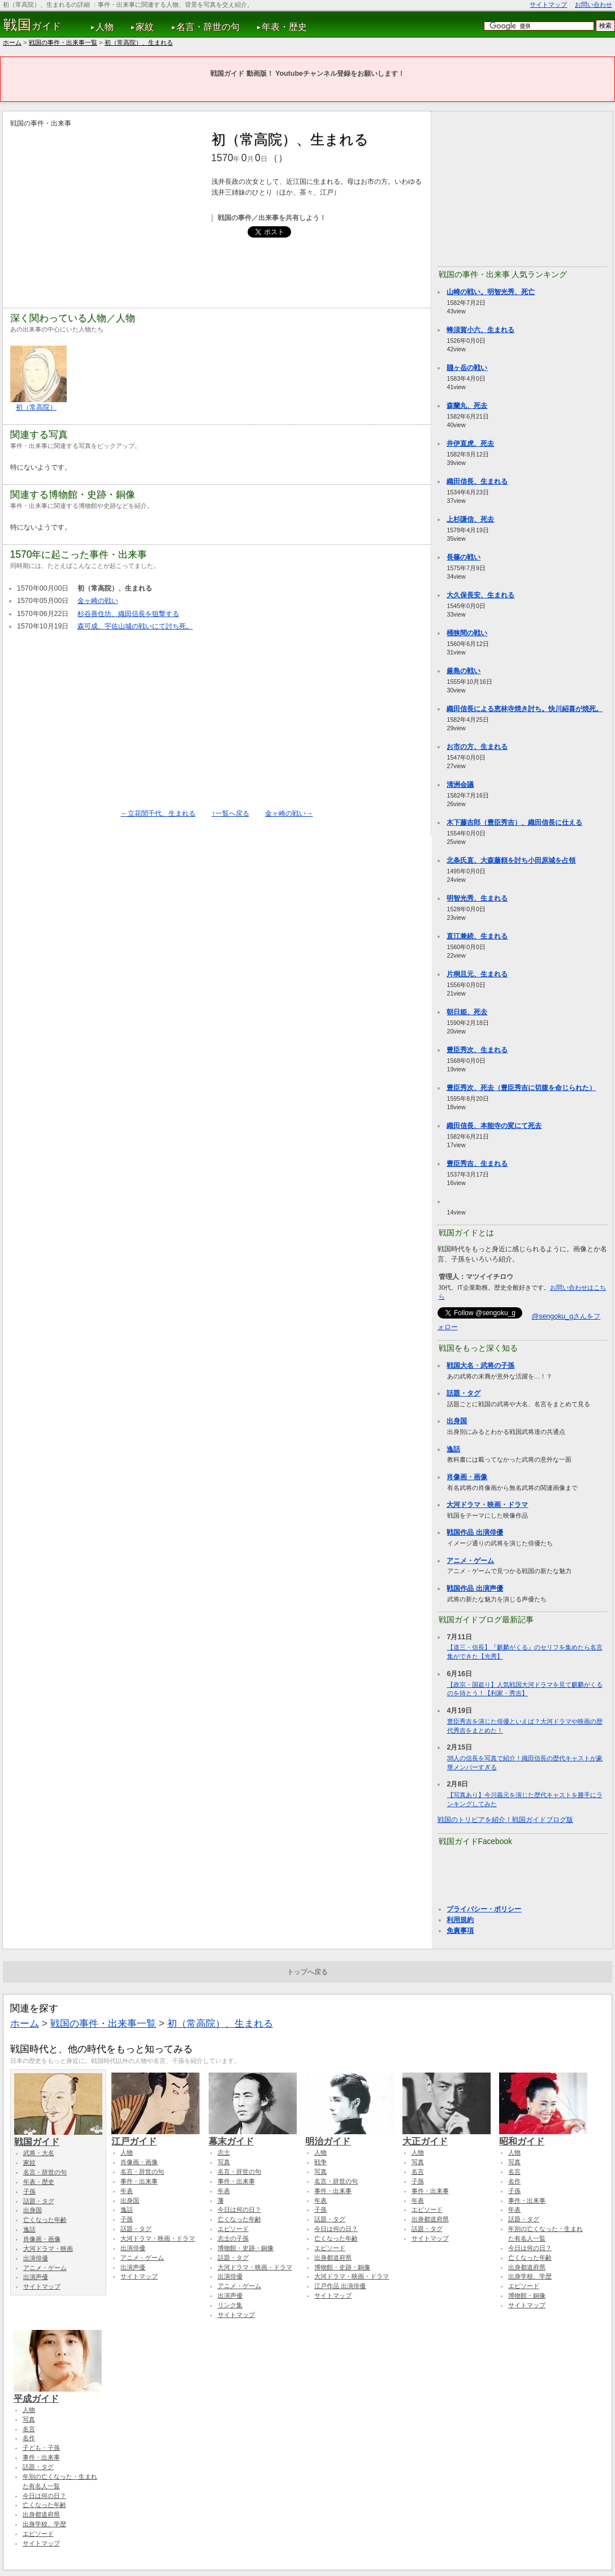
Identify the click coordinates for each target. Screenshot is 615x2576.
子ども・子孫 (41, 2447)
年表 (126, 2190)
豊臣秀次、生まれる (477, 1050)
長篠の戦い (463, 557)
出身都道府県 (333, 2257)
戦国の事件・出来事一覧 (63, 42)
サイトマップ (548, 4)
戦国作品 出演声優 (475, 1588)
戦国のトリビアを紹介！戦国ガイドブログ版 (505, 1820)
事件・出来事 (139, 2181)
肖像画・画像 (467, 1477)
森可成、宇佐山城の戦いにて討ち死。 (135, 626)
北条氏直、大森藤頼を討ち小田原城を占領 (511, 860)
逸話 (453, 1449)
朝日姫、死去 (467, 1012)
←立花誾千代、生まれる (158, 813)
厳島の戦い (463, 671)
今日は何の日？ (239, 2209)
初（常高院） (36, 407)
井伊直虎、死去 (470, 443)
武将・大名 (38, 2152)
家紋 (145, 27)
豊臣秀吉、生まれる (477, 1164)
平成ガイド (58, 2393)
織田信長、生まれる (477, 481)
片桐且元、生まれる (477, 974)
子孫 (29, 2191)
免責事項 (460, 1931)
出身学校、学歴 (530, 2276)
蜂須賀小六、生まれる (480, 330)
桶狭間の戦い (467, 633)
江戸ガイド (155, 2136)
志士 (224, 2152)
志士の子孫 (233, 2238)
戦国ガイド (58, 2136)
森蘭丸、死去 (467, 406)
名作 (514, 2181)
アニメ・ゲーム (470, 1561)
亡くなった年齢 (45, 2219)
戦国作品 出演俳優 (475, 1532)
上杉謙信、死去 (470, 519)
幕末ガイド (253, 2136)
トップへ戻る (307, 1972)
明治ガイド (349, 2136)
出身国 (457, 1421)
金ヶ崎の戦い (97, 601)
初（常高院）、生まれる (139, 42)
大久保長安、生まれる (480, 595)
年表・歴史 (284, 27)
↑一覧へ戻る (230, 813)
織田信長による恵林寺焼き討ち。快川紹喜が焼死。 (525, 709)
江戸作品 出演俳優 (340, 2285)
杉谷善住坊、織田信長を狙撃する (128, 614)
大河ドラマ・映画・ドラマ (487, 1505)
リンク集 (230, 2305)
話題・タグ (463, 1393)
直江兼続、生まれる (477, 936)
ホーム (12, 42)
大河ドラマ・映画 (48, 2248)
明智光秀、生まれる (477, 898)
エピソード (233, 2228)
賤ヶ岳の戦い (467, 368)
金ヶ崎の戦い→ (289, 813)
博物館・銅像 (526, 2295)
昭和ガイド (543, 2136)
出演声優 (35, 2276)
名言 (418, 2171)
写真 (224, 2162)
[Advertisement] (105, 208)
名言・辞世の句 (208, 27)
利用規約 (460, 1920)
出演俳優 (35, 2258)
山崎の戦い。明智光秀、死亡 (491, 292)
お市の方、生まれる (477, 747)
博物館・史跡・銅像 (246, 2248)
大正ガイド (446, 2136)
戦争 (320, 2162)
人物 (105, 27)
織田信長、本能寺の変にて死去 (494, 1126)
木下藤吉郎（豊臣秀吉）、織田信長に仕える (514, 822)
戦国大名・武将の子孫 (480, 1365)
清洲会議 (460, 785)
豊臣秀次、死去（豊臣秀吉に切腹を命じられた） (521, 1088)
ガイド (32, 25)
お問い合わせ (593, 4)
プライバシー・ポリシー (484, 1909)
